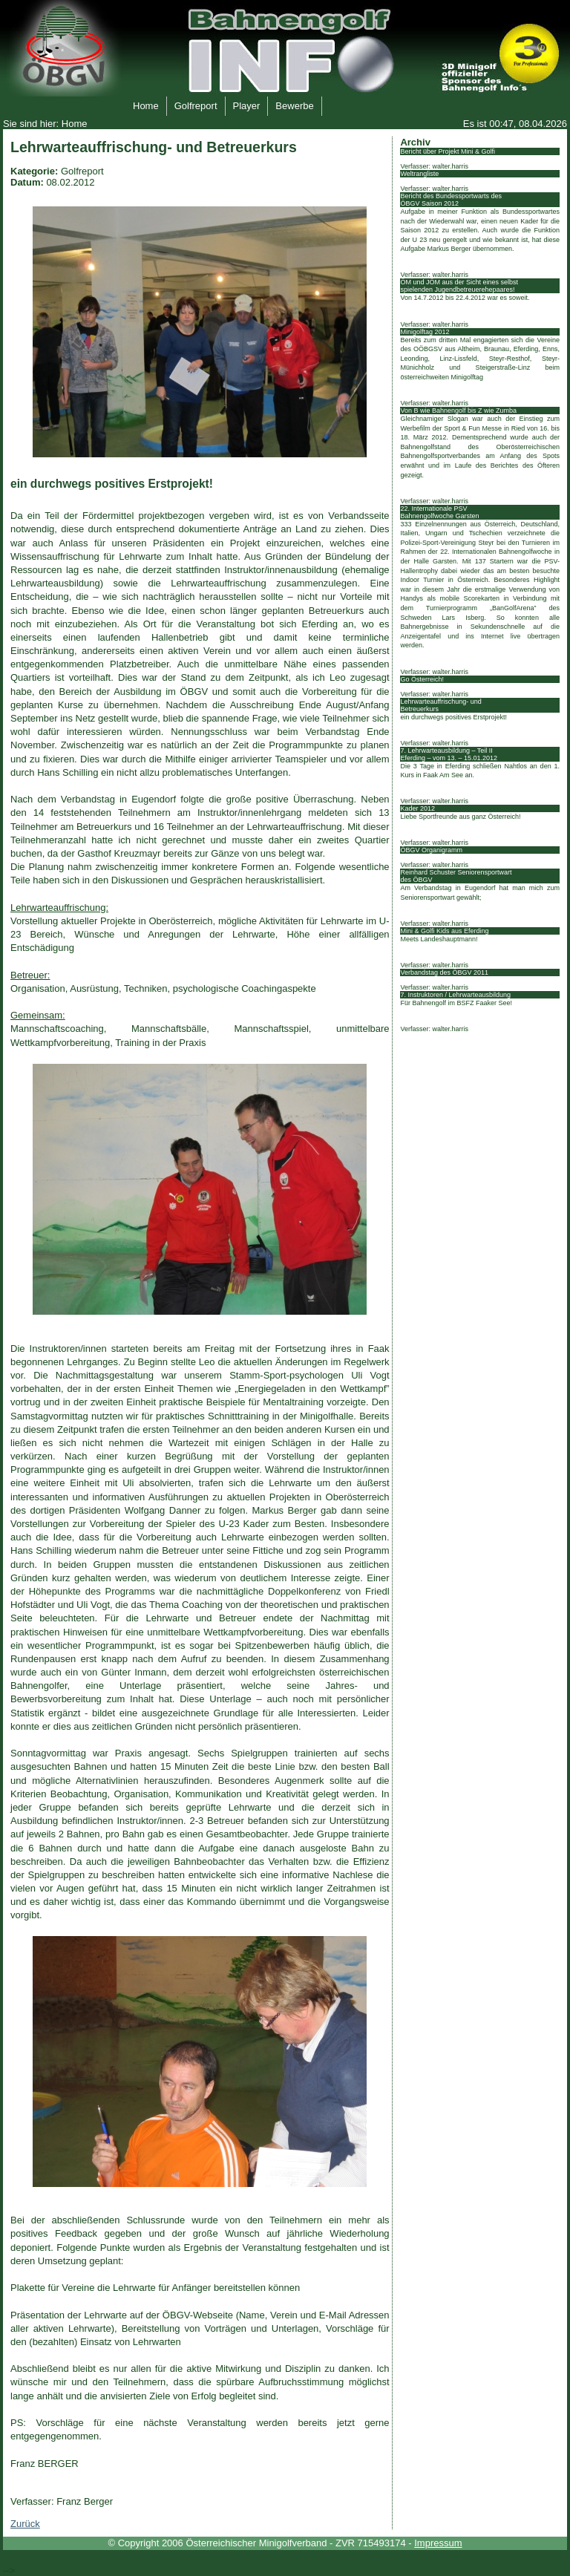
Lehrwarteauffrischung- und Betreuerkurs (440, 705)
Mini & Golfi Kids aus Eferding (444, 931)
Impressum (438, 2543)
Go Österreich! (422, 679)
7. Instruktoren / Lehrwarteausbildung (455, 994)
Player (243, 104)
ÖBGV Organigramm (431, 850)
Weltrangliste (419, 173)
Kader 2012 (417, 808)
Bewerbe (290, 104)
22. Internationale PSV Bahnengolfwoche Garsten (439, 512)
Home (142, 104)
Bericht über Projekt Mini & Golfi (447, 151)
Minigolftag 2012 (424, 332)
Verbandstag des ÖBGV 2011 (444, 972)
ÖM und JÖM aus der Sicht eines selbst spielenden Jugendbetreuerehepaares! (459, 285)
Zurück (25, 2523)
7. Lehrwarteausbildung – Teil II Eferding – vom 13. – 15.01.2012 (448, 754)
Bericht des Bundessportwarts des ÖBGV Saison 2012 (451, 199)
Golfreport (191, 104)
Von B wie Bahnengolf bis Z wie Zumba (458, 410)
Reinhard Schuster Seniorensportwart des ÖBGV (455, 876)
